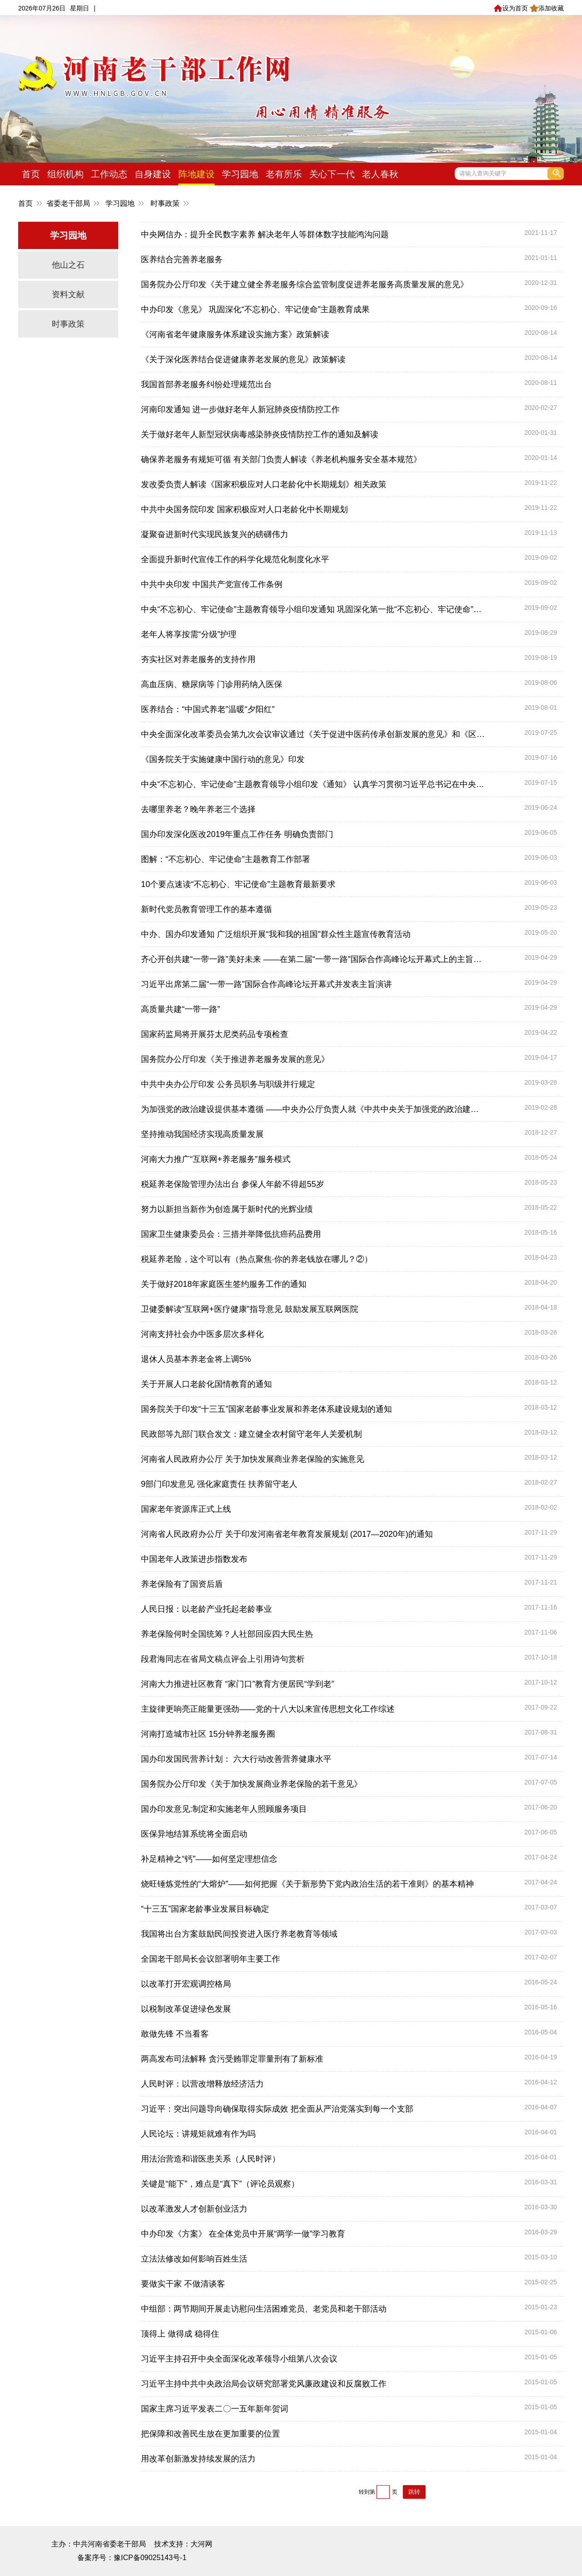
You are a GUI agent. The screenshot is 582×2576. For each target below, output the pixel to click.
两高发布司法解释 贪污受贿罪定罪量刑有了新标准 (232, 2058)
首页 (31, 174)
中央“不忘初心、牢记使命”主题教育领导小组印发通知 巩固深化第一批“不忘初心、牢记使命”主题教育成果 (314, 609)
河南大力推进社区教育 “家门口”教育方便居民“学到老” (237, 1684)
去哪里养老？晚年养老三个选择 (198, 809)
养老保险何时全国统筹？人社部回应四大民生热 (227, 1634)
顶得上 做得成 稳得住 (180, 2333)
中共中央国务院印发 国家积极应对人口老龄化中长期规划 (244, 509)
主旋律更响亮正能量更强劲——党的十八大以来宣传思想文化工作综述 (268, 1709)
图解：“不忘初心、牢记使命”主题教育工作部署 (225, 859)
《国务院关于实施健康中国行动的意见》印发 (223, 759)
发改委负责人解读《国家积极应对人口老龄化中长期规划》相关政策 (263, 484)
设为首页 (510, 8)
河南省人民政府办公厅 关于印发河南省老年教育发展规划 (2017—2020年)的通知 (287, 1534)
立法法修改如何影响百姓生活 (194, 2258)
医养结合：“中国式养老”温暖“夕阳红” (208, 709)
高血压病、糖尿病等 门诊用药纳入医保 (211, 684)
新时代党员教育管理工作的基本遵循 (206, 909)
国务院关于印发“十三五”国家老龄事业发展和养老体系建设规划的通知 (266, 1409)
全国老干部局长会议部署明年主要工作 (210, 1958)
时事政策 (165, 203)
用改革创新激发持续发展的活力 (198, 2458)
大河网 (201, 2544)
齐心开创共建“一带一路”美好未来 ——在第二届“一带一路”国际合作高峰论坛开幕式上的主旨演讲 (314, 959)
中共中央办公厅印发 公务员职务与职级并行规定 (228, 1084)
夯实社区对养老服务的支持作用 (198, 659)
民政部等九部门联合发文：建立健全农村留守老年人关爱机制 (251, 1434)
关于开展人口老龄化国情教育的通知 (206, 1384)
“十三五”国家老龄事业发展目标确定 (205, 1908)
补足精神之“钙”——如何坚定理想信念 (209, 1858)
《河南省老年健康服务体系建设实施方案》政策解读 (235, 334)
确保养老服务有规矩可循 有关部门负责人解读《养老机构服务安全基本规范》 (281, 459)
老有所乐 (284, 174)
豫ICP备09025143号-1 (150, 2557)
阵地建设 (196, 174)
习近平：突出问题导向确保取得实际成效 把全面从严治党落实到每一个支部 (277, 2108)
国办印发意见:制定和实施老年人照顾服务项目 (224, 1809)
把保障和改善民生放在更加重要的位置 (210, 2433)
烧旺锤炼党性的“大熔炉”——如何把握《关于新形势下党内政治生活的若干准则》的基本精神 (307, 1883)
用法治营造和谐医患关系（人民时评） (210, 2158)
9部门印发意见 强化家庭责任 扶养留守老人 (219, 1484)
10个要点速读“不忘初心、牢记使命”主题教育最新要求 (238, 884)
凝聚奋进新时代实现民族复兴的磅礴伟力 (214, 534)
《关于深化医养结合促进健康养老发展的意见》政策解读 (243, 359)
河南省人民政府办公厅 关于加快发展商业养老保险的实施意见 (252, 1459)
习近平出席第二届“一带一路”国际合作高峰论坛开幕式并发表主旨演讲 (266, 984)
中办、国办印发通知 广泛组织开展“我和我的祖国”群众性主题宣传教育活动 (276, 934)
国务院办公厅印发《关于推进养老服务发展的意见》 (235, 1059)
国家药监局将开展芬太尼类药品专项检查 (214, 1034)
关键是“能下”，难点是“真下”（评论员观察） (220, 2183)
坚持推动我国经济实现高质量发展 (202, 1134)
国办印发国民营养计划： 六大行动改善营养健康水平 (236, 1759)
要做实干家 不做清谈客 (183, 2283)
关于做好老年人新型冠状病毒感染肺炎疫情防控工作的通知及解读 (259, 434)
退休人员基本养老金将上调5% (196, 1359)
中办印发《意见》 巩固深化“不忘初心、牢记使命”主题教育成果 (255, 309)
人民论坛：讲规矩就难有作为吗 (198, 2133)
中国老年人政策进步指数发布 (194, 1559)
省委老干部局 (68, 203)
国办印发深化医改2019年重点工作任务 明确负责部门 (237, 834)
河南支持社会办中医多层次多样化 (202, 1334)
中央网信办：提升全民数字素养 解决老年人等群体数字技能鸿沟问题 (265, 234)
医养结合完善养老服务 (182, 259)
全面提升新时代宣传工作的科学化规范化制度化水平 (235, 559)
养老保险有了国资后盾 (182, 1584)
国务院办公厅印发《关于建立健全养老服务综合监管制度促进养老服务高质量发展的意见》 (304, 284)
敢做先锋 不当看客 (175, 2033)
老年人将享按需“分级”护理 (188, 634)
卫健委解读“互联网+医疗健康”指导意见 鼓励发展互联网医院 (249, 1309)
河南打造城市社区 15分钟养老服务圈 (208, 1734)
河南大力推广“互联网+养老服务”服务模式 (216, 1159)
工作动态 (109, 174)
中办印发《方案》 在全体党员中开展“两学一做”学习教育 (243, 2233)
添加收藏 (547, 8)
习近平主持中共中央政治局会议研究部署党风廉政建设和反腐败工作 (263, 2383)
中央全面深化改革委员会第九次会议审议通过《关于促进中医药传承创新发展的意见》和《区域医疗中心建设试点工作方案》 (314, 734)
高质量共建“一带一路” (180, 1009)
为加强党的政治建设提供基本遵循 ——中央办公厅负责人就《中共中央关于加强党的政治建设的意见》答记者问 (314, 1109)
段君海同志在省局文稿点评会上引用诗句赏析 (223, 1659)
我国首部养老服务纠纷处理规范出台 (206, 384)
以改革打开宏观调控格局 (186, 1983)
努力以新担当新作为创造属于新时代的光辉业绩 (227, 1209)
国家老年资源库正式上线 (186, 1509)
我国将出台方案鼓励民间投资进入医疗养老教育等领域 (239, 1933)
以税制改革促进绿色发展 (186, 2008)
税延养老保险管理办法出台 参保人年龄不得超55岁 (232, 1184)
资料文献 (68, 294)
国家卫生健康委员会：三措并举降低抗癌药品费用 (231, 1234)
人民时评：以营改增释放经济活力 (202, 2083)
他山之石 (68, 264)
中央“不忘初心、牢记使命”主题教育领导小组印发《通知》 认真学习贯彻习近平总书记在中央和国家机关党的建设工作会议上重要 (314, 784)
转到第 (367, 2492)
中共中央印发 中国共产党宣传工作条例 (211, 584)
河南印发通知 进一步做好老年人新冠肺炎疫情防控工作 (240, 409)
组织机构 (65, 174)
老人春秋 (380, 174)
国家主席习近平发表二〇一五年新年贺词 (214, 2408)
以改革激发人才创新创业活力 (194, 2208)
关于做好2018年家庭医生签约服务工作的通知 (223, 1284)
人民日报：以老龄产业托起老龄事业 (206, 1609)
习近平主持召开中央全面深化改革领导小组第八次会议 (239, 2358)
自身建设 (153, 174)
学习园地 (240, 174)
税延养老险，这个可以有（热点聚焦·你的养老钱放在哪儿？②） (256, 1259)
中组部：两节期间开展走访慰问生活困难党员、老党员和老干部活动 (263, 2308)
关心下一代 (332, 174)
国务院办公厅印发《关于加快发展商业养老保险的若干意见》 (251, 1784)
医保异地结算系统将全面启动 (194, 1834)
